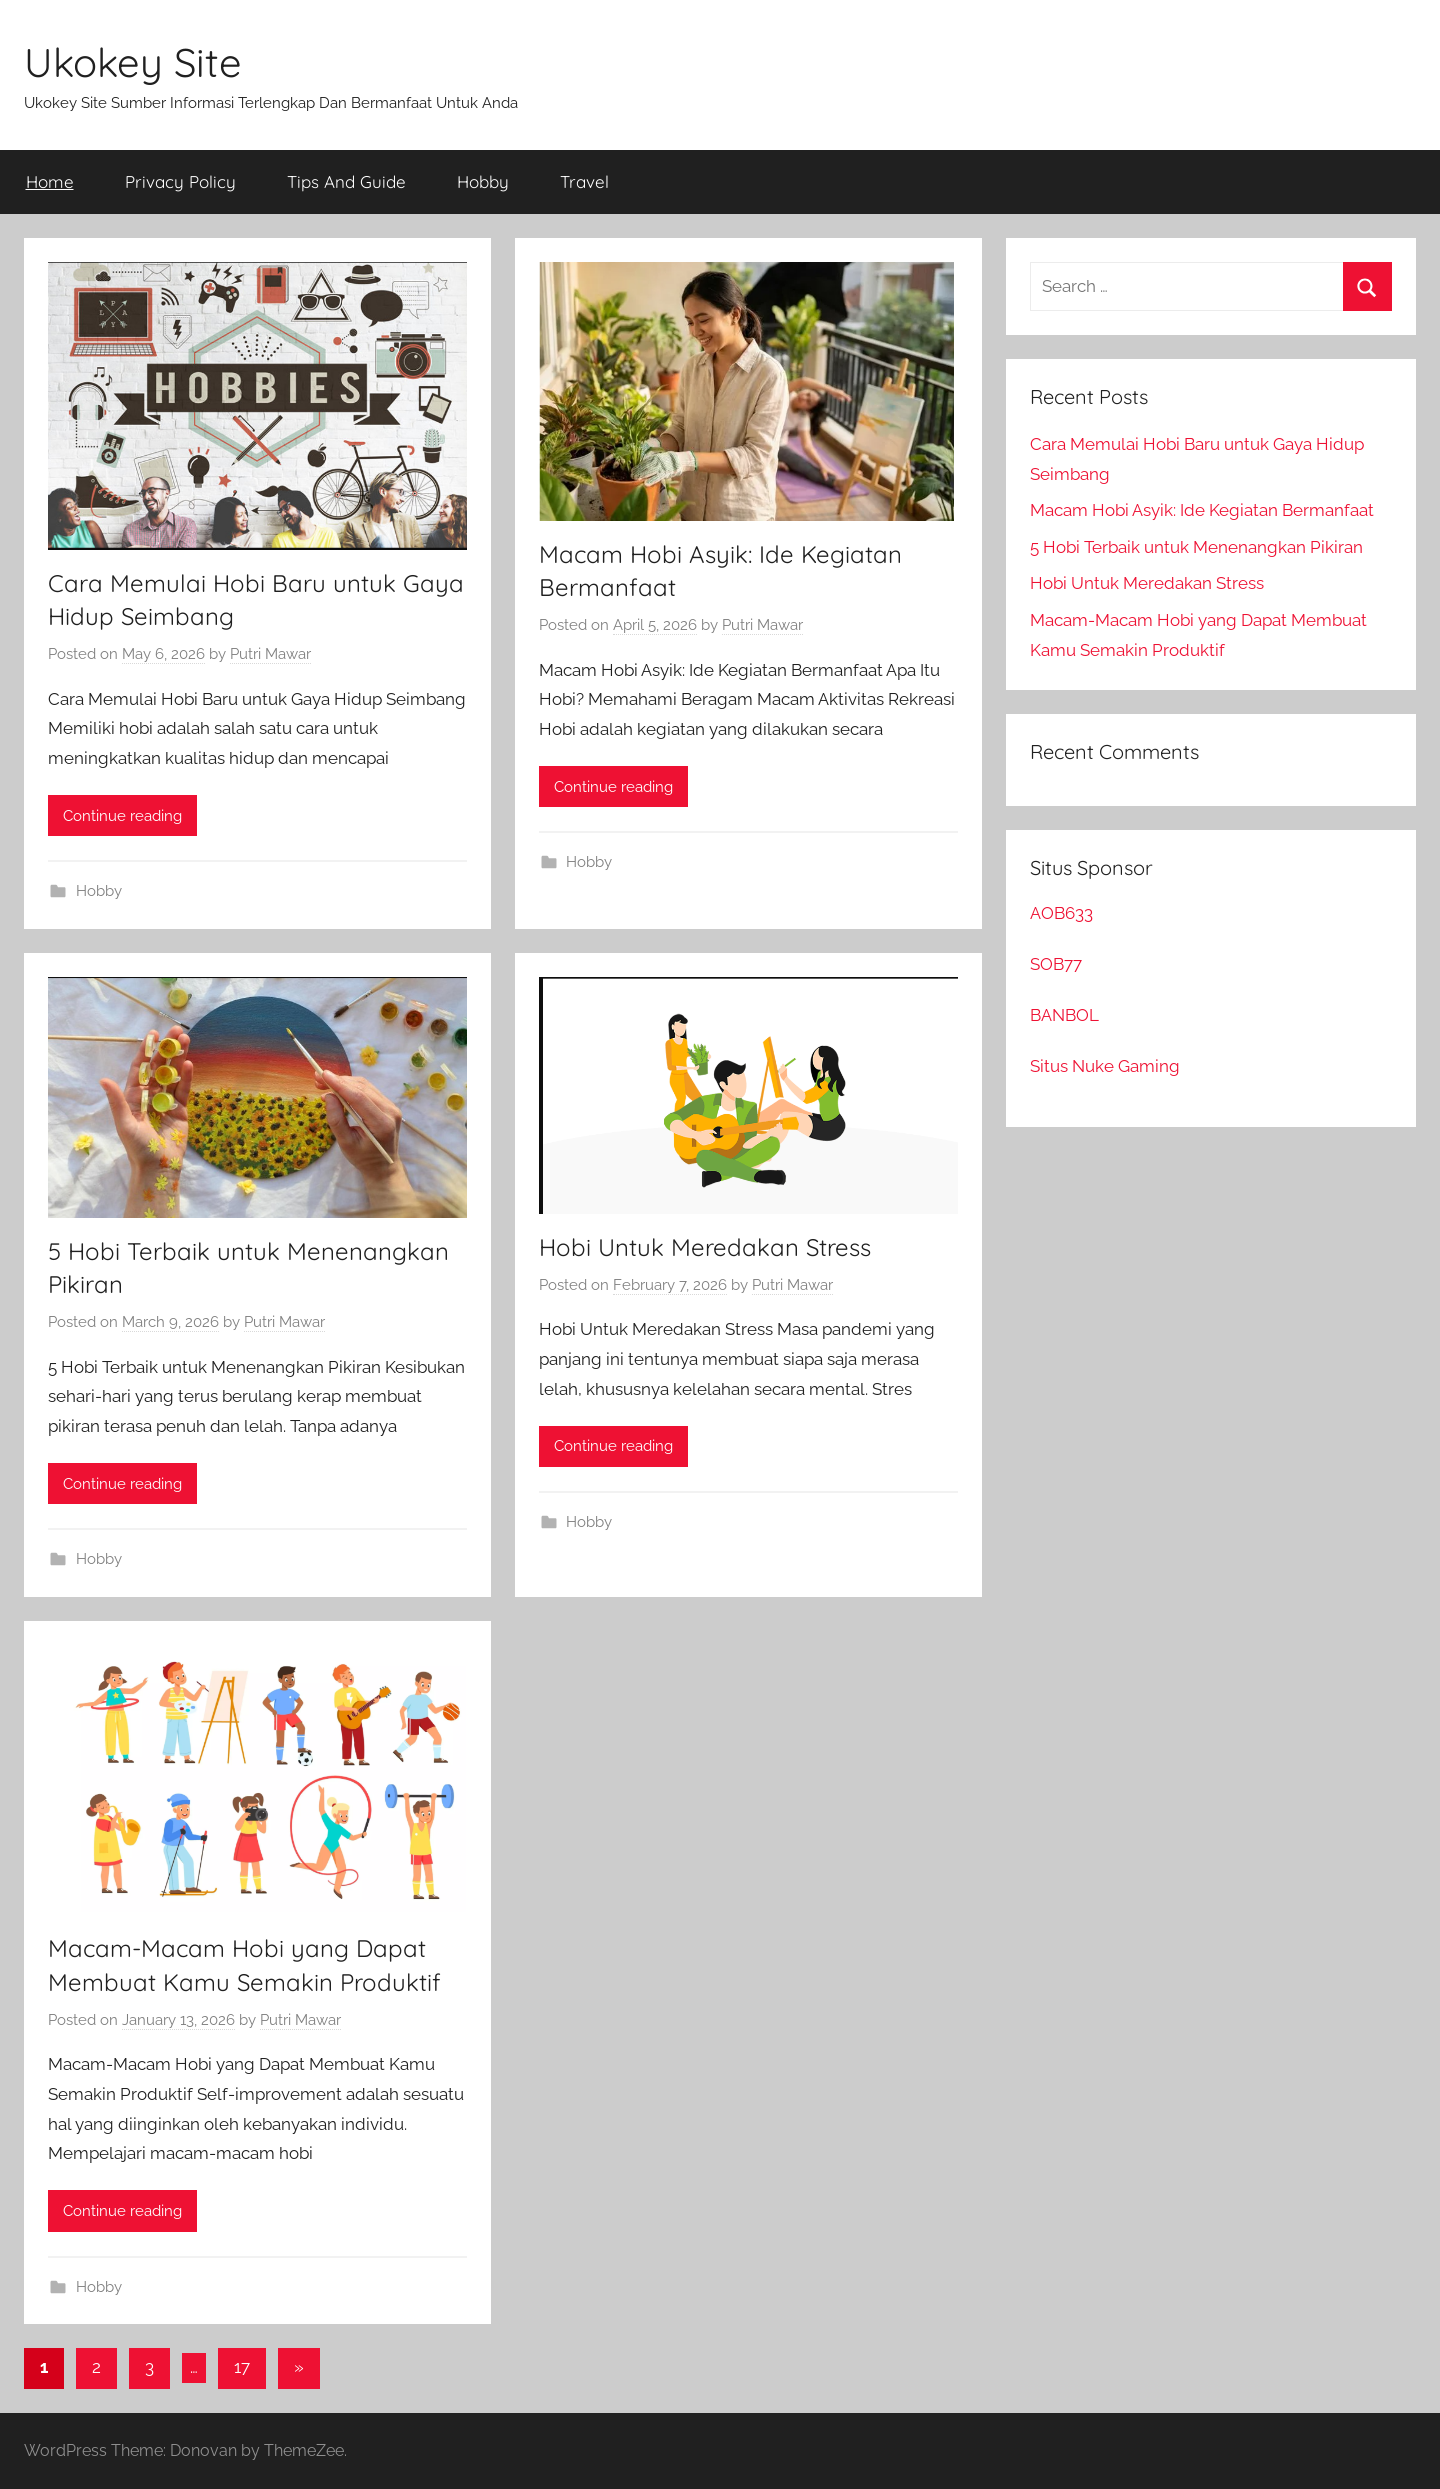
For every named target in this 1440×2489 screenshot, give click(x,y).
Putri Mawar (270, 654)
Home (50, 181)
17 (242, 2367)
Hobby (483, 181)
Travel (584, 181)
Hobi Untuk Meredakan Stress (705, 1247)
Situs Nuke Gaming (1105, 1066)
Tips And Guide (346, 181)
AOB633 (1061, 913)
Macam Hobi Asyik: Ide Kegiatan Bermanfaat (1202, 510)
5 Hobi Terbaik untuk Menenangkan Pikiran (1196, 547)
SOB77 (1056, 964)
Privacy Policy (180, 181)
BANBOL (1064, 1015)
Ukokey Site (133, 62)
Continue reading (122, 816)
